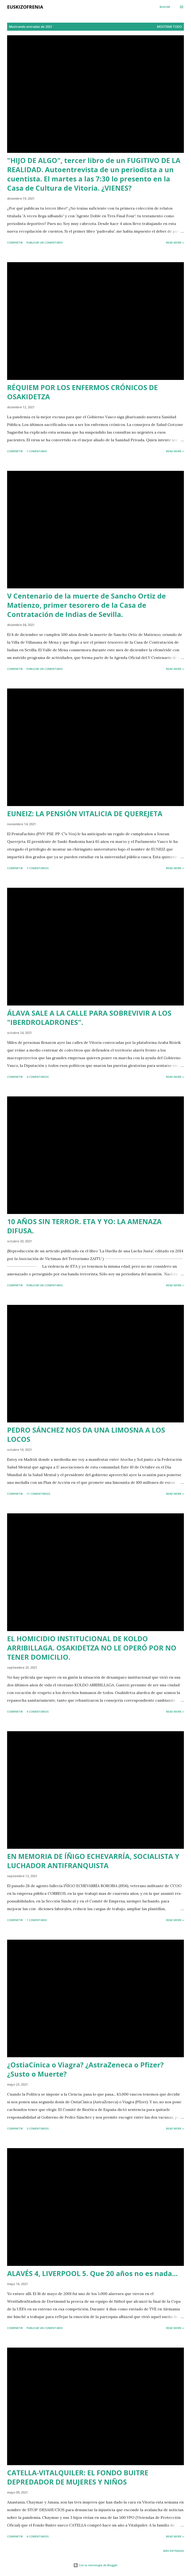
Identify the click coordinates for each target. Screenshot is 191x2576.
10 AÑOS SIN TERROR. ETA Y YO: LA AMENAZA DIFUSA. (84, 1226)
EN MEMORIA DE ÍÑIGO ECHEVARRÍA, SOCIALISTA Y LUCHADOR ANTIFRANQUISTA (93, 1861)
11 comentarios (38, 1494)
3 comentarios (38, 2128)
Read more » (175, 242)
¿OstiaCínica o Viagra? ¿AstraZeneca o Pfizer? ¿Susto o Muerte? (85, 2069)
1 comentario (37, 451)
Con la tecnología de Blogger (95, 2565)
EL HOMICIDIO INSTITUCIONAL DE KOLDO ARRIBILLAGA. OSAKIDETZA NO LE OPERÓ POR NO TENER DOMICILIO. (91, 1648)
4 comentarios (38, 1077)
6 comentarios (38, 2536)
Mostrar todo (169, 27)
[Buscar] (165, 7)
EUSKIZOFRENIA (25, 7)
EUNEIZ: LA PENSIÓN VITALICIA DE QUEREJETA (84, 813)
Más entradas (173, 2551)
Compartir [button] (15, 242)
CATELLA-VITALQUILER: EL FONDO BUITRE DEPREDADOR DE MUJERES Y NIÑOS (77, 2477)
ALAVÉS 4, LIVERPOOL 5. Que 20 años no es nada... (92, 2273)
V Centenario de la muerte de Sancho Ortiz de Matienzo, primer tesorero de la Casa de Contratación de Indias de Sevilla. (86, 605)
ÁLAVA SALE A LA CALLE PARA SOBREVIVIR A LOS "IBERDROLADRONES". (89, 1017)
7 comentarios (38, 868)
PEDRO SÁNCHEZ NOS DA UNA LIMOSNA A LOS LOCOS (86, 1434)
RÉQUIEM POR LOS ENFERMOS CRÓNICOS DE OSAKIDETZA (82, 392)
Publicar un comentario (45, 242)
